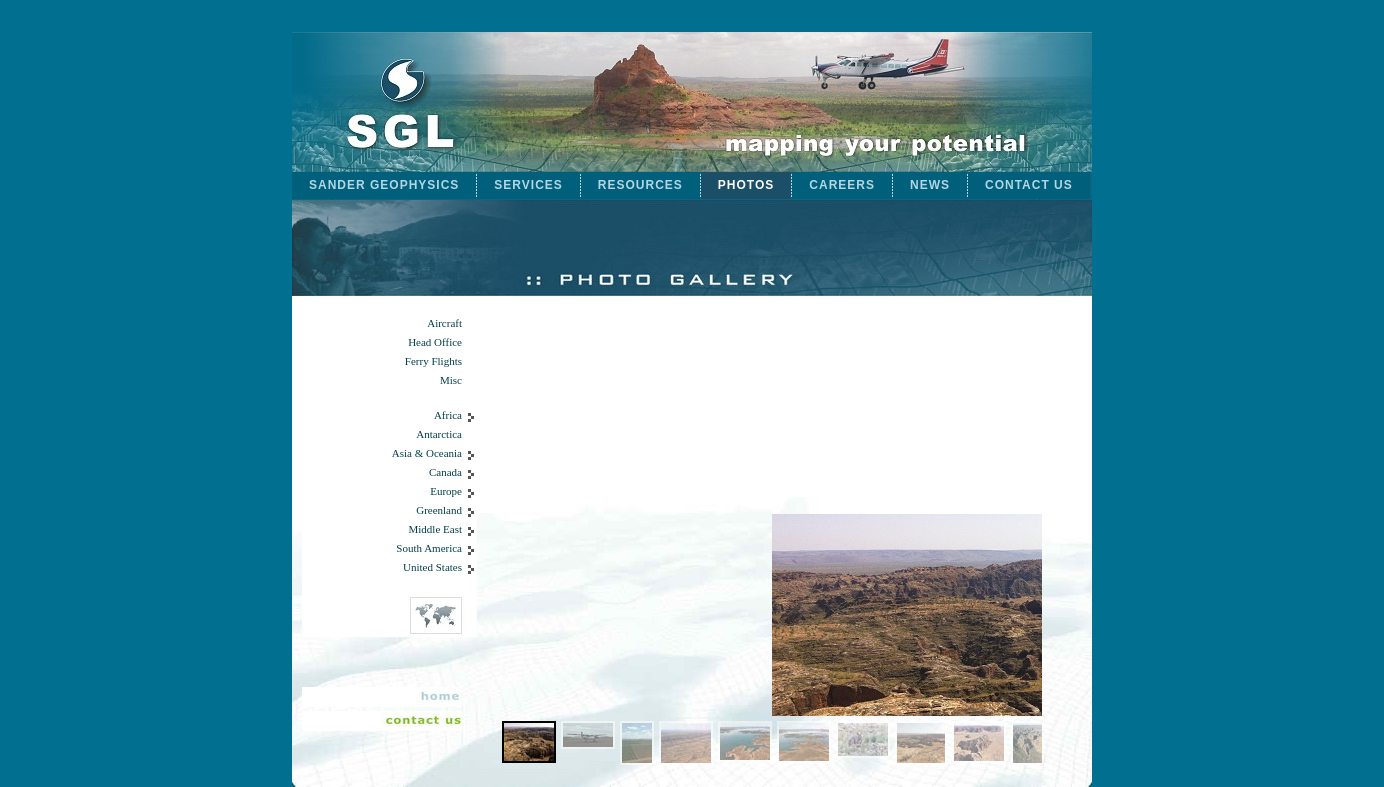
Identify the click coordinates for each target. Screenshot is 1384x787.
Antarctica (439, 434)
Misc (451, 380)
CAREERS (842, 185)
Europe (446, 491)
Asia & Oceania (427, 453)
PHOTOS (746, 185)
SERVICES (528, 185)
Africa (448, 415)
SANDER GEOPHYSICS (384, 185)
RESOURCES (640, 185)
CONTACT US (1029, 185)
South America (429, 548)
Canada (445, 472)
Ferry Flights (433, 361)
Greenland (439, 510)
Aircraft (444, 323)
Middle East (435, 529)
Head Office (435, 342)
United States (432, 567)
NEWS (930, 185)
